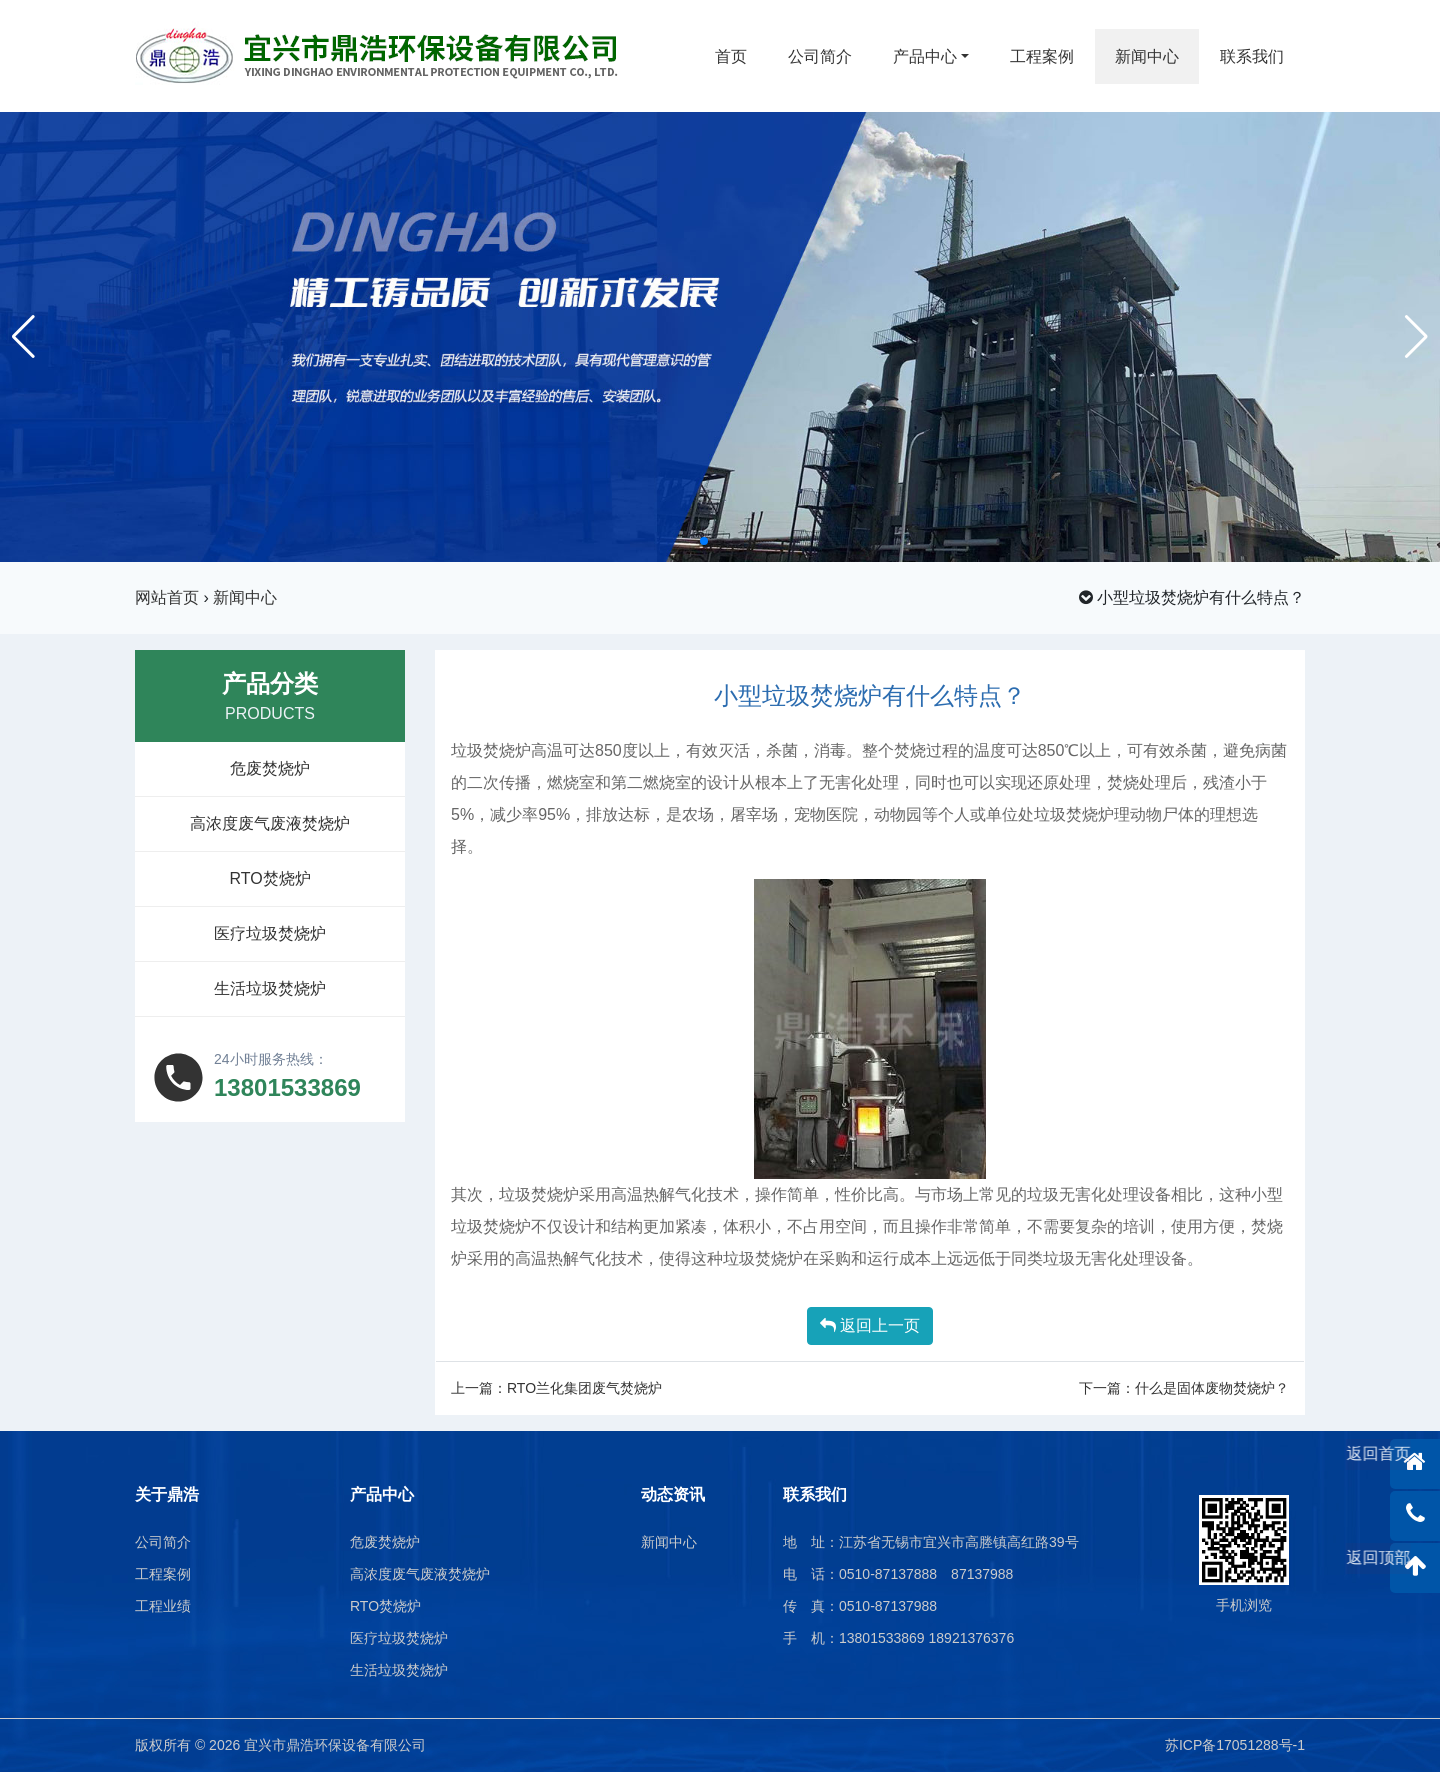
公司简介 (820, 56)
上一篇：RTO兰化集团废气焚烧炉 (556, 1388)
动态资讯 (673, 1494)
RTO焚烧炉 (269, 878)
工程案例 (1042, 56)
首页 (731, 56)
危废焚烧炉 (270, 768)
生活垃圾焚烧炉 (270, 988)
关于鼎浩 (167, 1494)
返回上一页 (870, 1325)
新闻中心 (1147, 56)
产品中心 (925, 56)
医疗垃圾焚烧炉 (270, 933)
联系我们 (1252, 56)
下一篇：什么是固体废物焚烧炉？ (1184, 1388)
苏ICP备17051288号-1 (1235, 1745)
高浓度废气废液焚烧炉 (270, 823)
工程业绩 (163, 1606)
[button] (704, 541)
